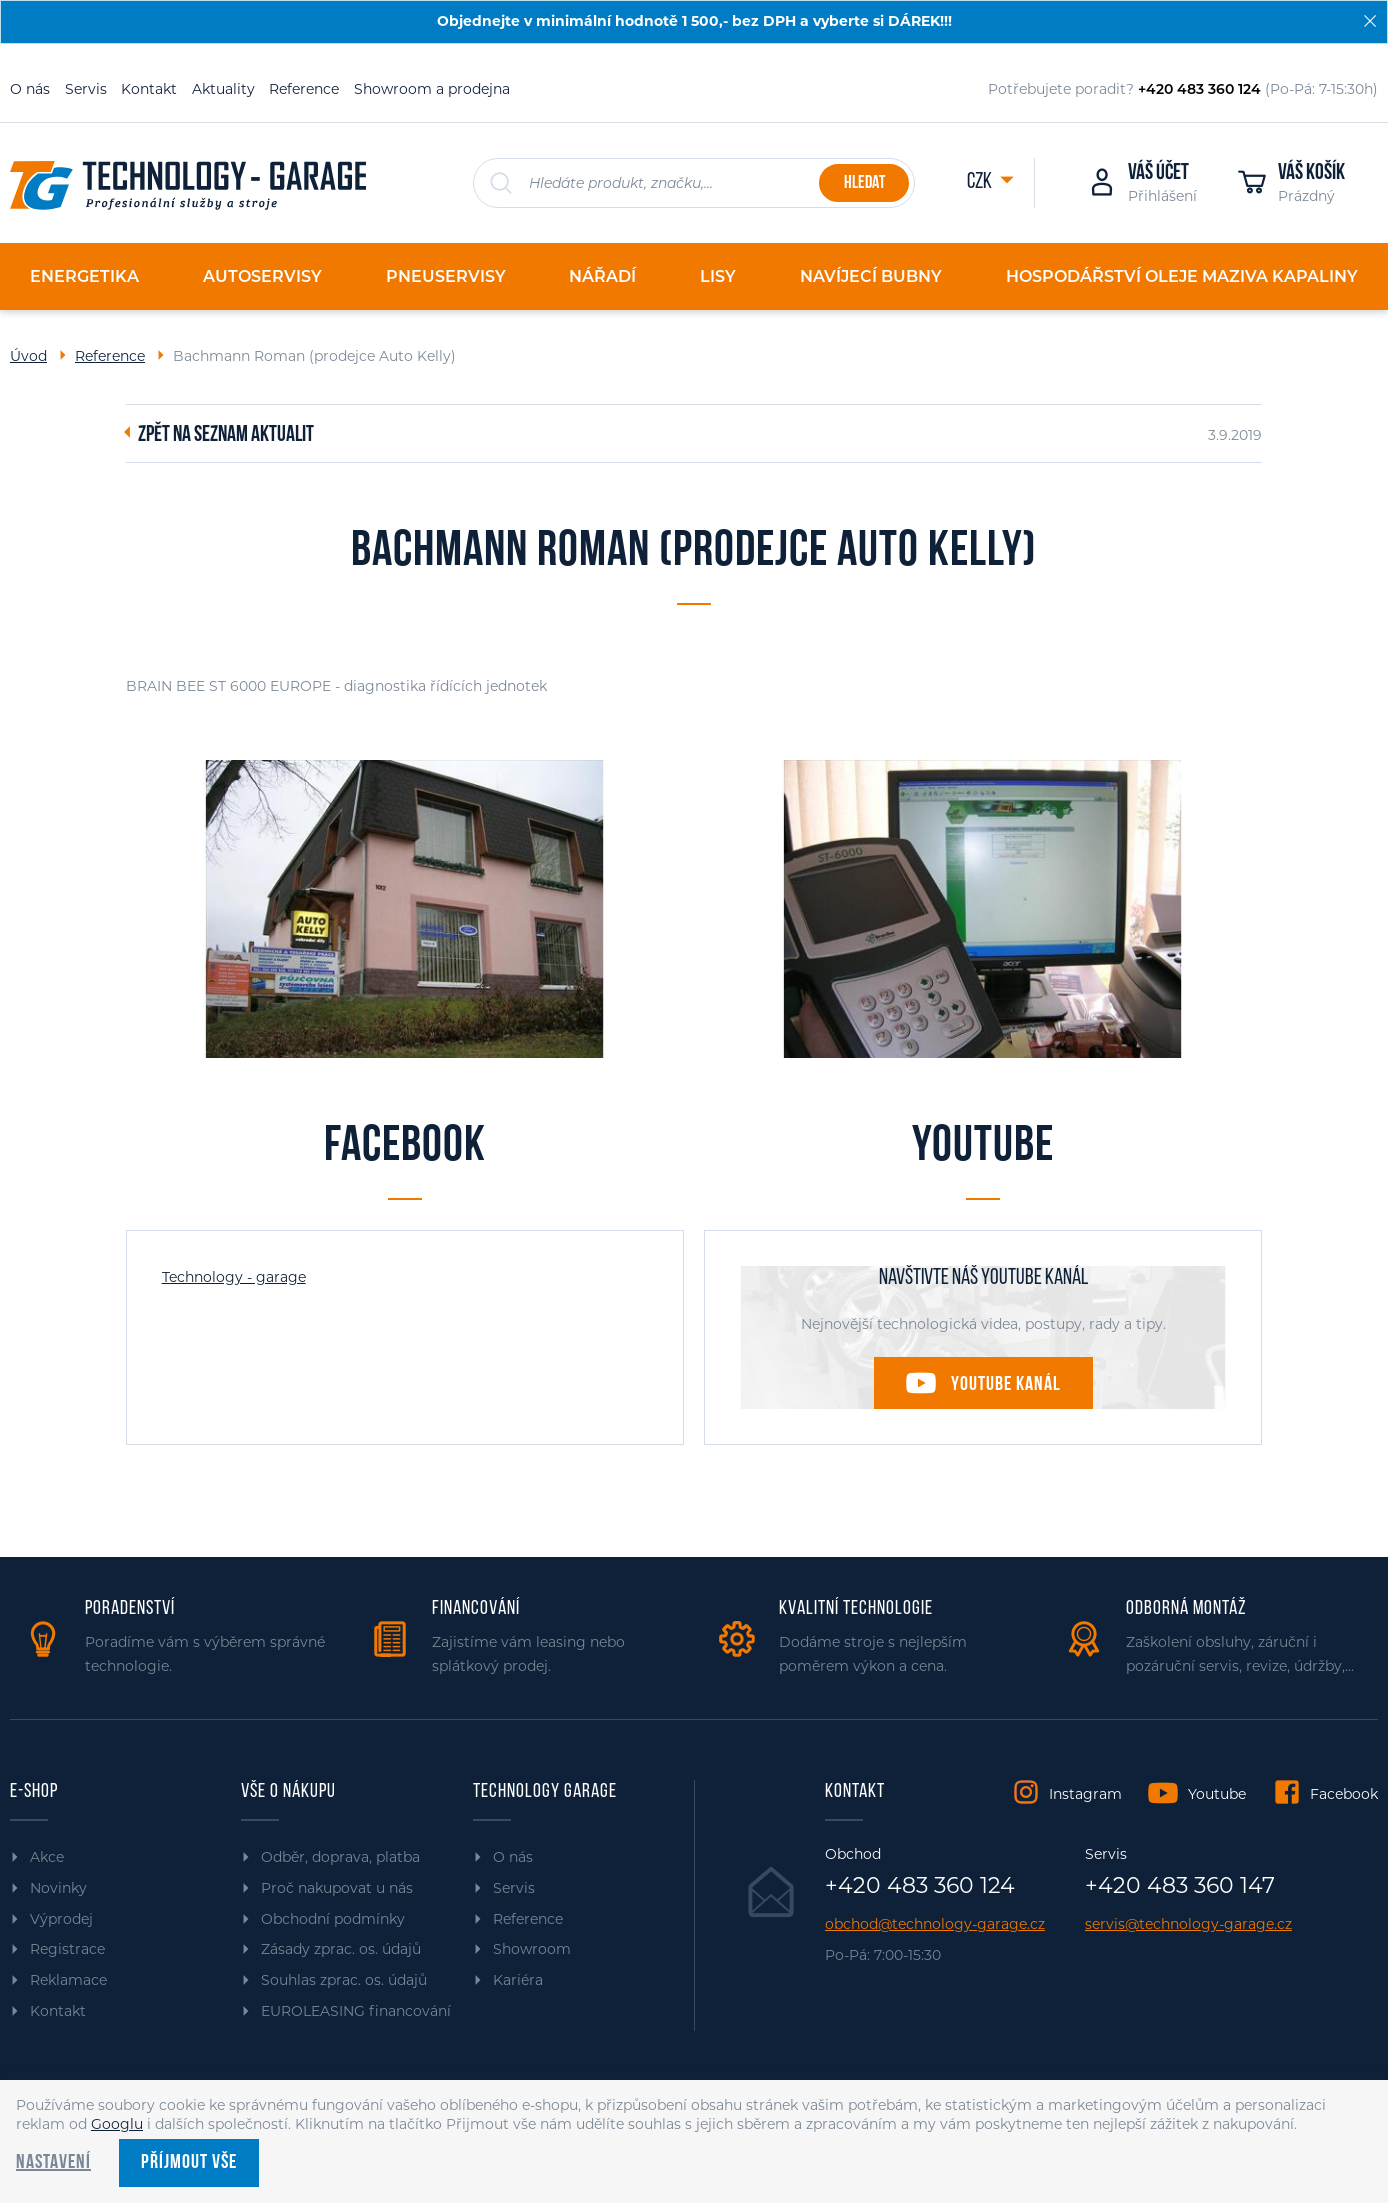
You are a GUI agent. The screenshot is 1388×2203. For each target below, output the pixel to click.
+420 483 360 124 (920, 1886)
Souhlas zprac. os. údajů (344, 1980)
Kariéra (518, 1980)
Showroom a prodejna (432, 89)
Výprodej (61, 1919)
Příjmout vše (189, 2163)
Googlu (117, 2124)
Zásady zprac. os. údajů (341, 1949)
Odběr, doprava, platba (340, 1857)
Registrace (67, 1949)
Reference (304, 89)
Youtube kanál (1006, 1385)
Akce (47, 1857)
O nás (30, 89)
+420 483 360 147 (1180, 1886)
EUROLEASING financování (356, 2011)
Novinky (58, 1888)
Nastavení (53, 2163)
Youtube (1217, 1794)
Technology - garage (234, 1277)
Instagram (1085, 1794)
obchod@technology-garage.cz (935, 1924)
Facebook (1344, 1794)
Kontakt (149, 89)
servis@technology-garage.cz (1188, 1924)
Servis (86, 89)
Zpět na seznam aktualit (226, 436)
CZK (981, 182)
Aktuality (223, 89)
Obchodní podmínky (333, 1919)
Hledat (864, 183)
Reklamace (68, 1980)
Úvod (28, 356)
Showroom (532, 1949)
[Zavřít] (1370, 21)
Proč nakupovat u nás (337, 1888)
